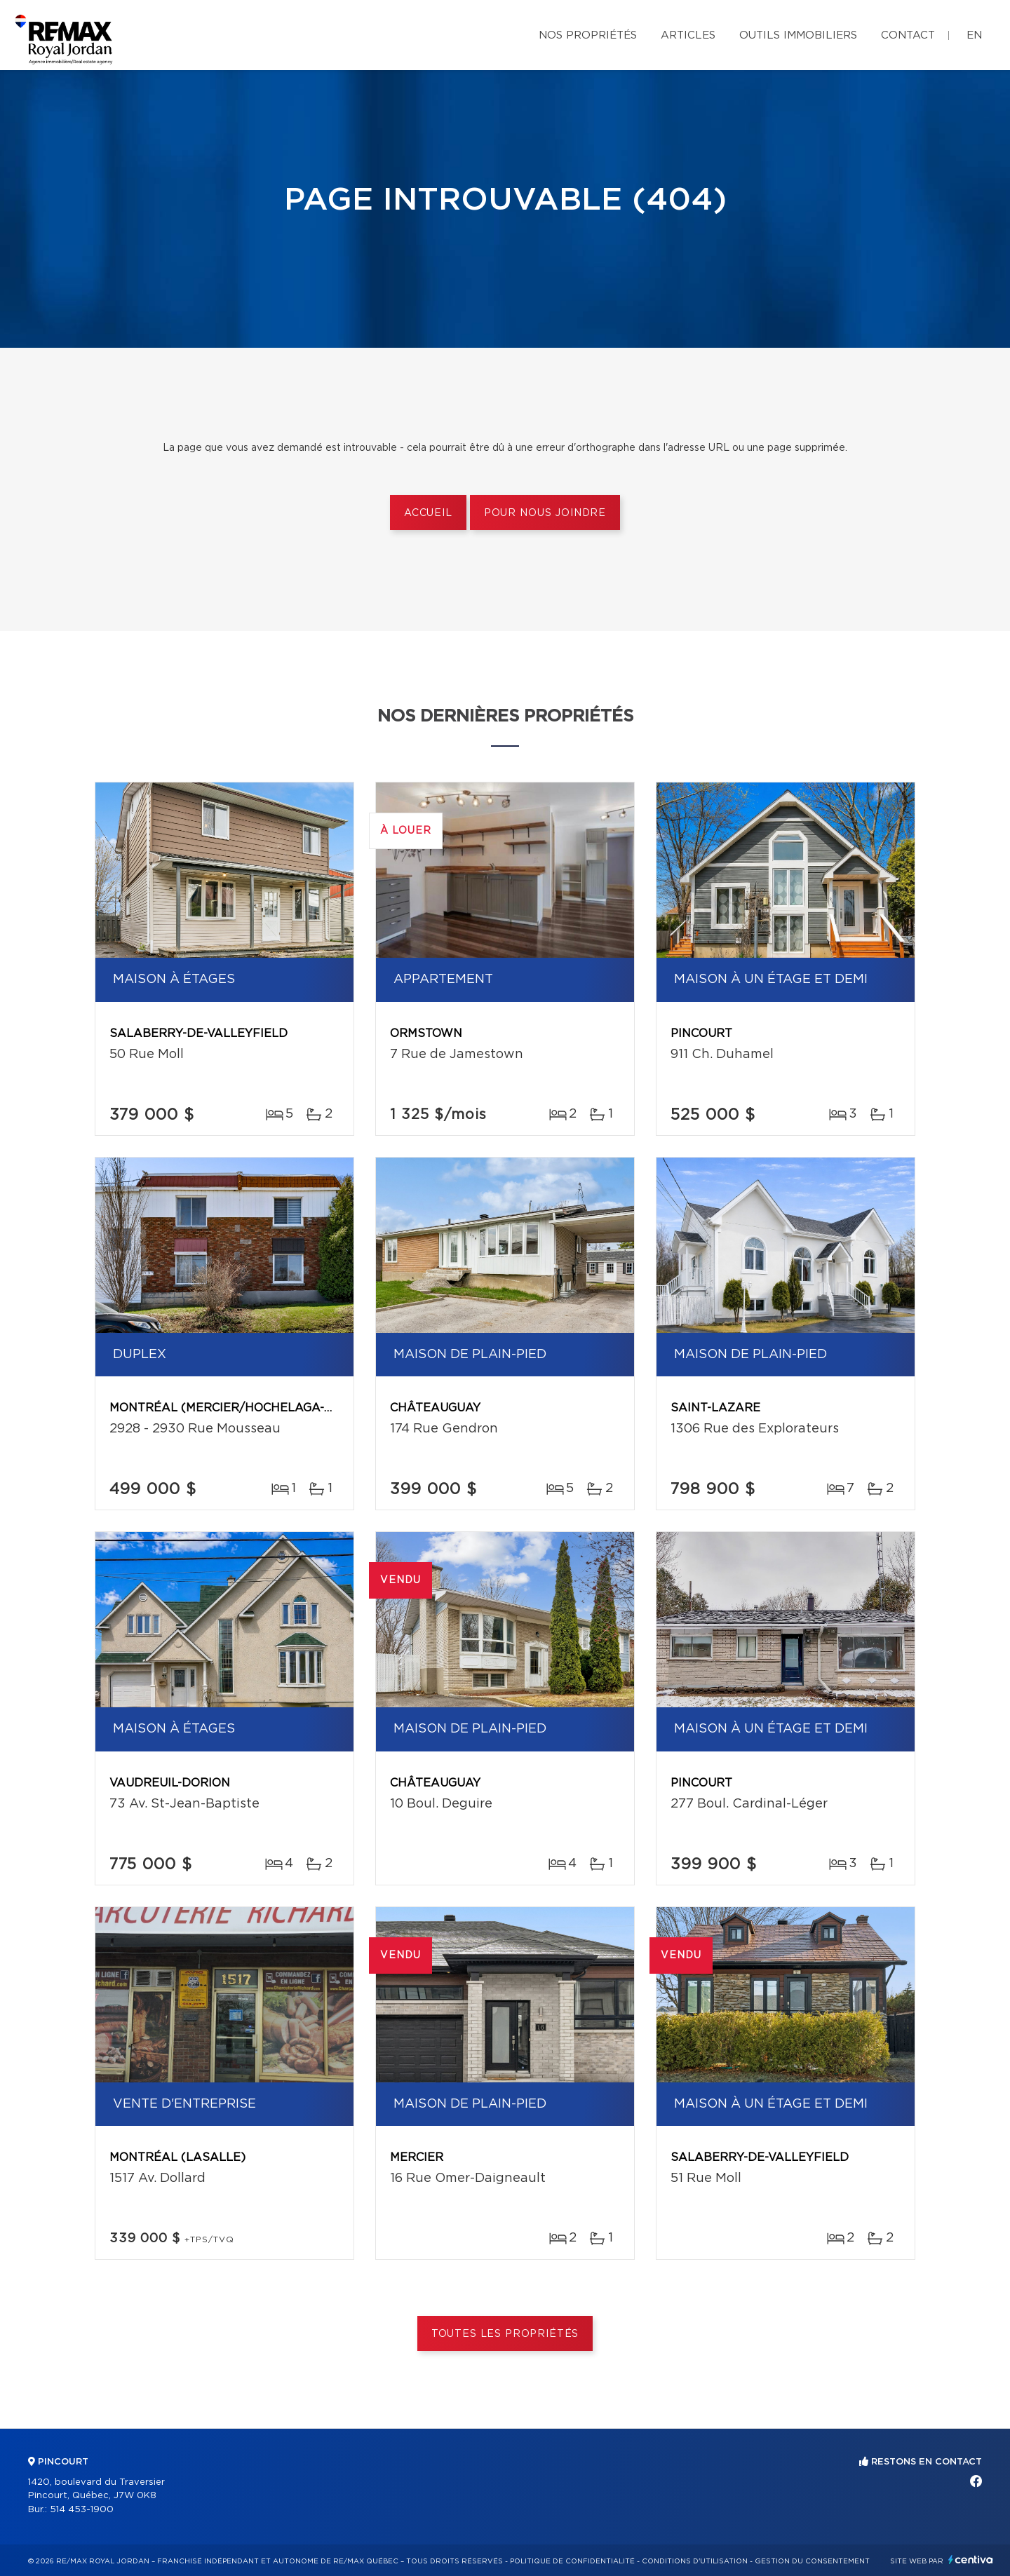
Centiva (970, 2559)
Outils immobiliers (798, 35)
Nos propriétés (588, 35)
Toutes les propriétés (505, 2334)
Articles (688, 35)
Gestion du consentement (812, 2561)
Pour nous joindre (545, 513)
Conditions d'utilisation (695, 2561)
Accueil (428, 513)
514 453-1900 (82, 2509)
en (974, 35)
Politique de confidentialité (572, 2561)
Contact (908, 35)
